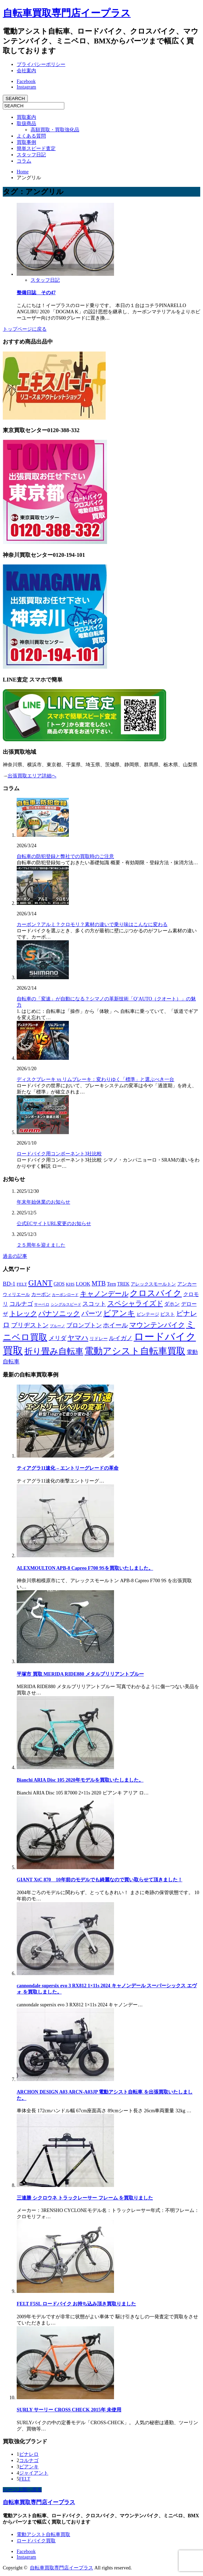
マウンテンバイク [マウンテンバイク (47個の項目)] (157, 1325)
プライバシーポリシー (41, 64)
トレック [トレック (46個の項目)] (23, 1313)
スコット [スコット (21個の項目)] (94, 1304)
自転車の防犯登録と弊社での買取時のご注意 (65, 856)
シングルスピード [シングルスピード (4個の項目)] (66, 1304)
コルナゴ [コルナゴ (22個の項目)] (21, 1304)
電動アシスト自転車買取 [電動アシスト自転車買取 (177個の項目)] (134, 1351)
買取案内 (26, 117)
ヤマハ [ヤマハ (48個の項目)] (77, 1337)
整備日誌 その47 (36, 292)
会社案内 (26, 70)
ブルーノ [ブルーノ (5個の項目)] (57, 1326)
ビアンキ (29, 2466)
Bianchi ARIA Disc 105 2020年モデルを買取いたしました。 (80, 1780)
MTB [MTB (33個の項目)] (98, 1283)
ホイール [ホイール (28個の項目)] (115, 1325)
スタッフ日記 (31, 154)
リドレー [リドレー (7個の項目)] (99, 1338)
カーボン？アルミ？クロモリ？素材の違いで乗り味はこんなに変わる (92, 924)
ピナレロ (29, 2454)
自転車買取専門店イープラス (67, 13)
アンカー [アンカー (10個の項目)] (187, 1284)
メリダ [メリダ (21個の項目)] (57, 1338)
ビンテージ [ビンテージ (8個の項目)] (148, 1314)
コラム (24, 161)
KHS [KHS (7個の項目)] (70, 1284)
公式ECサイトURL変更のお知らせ (54, 1223)
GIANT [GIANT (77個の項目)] (40, 1283)
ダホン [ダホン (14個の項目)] (172, 1304)
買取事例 (26, 142)
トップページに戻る (25, 329)
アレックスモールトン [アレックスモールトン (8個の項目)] (153, 1284)
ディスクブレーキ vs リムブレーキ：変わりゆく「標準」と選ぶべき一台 (95, 1079)
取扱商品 (26, 123)
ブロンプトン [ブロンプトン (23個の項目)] (84, 1325)
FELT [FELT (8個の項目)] (22, 1284)
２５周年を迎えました (41, 1245)
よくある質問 (31, 136)
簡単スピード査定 (36, 148)
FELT (24, 2479)
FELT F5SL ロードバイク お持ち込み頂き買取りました (76, 2303)
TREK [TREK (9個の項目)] (123, 1284)
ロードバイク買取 (36, 2540)
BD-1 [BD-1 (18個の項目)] (9, 1283)
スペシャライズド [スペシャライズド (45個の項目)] (135, 1303)
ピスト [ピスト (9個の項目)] (167, 1314)
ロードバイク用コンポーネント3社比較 (59, 1153)
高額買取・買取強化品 (55, 129)
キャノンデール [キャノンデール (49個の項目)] (104, 1293)
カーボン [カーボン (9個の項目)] (41, 1294)
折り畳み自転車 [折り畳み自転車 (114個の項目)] (53, 1351)
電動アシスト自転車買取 (43, 2534)
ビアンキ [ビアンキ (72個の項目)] (119, 1313)
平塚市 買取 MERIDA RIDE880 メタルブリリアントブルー (80, 1674)
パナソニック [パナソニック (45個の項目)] (59, 1313)
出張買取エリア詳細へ (32, 775)
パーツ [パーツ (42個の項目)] (91, 1313)
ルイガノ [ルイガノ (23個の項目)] (120, 1338)
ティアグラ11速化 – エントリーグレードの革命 (68, 1468)
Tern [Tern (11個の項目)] (111, 1284)
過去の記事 (15, 1256)
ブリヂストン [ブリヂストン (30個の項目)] (30, 1325)
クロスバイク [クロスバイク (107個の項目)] (156, 1293)
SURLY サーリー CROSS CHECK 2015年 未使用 (69, 2409)
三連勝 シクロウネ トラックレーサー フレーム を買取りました (85, 2198)
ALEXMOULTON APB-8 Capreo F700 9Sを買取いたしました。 (85, 1568)
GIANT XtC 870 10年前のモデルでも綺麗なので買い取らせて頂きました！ (99, 1879)
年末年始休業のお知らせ (43, 1202)
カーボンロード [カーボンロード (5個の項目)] (65, 1295)
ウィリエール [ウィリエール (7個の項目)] (16, 1294)
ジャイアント (33, 2473)
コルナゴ (29, 2460)
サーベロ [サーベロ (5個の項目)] (41, 1304)
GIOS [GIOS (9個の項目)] (59, 1284)
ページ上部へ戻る (22, 2489)
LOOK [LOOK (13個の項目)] (83, 1284)
